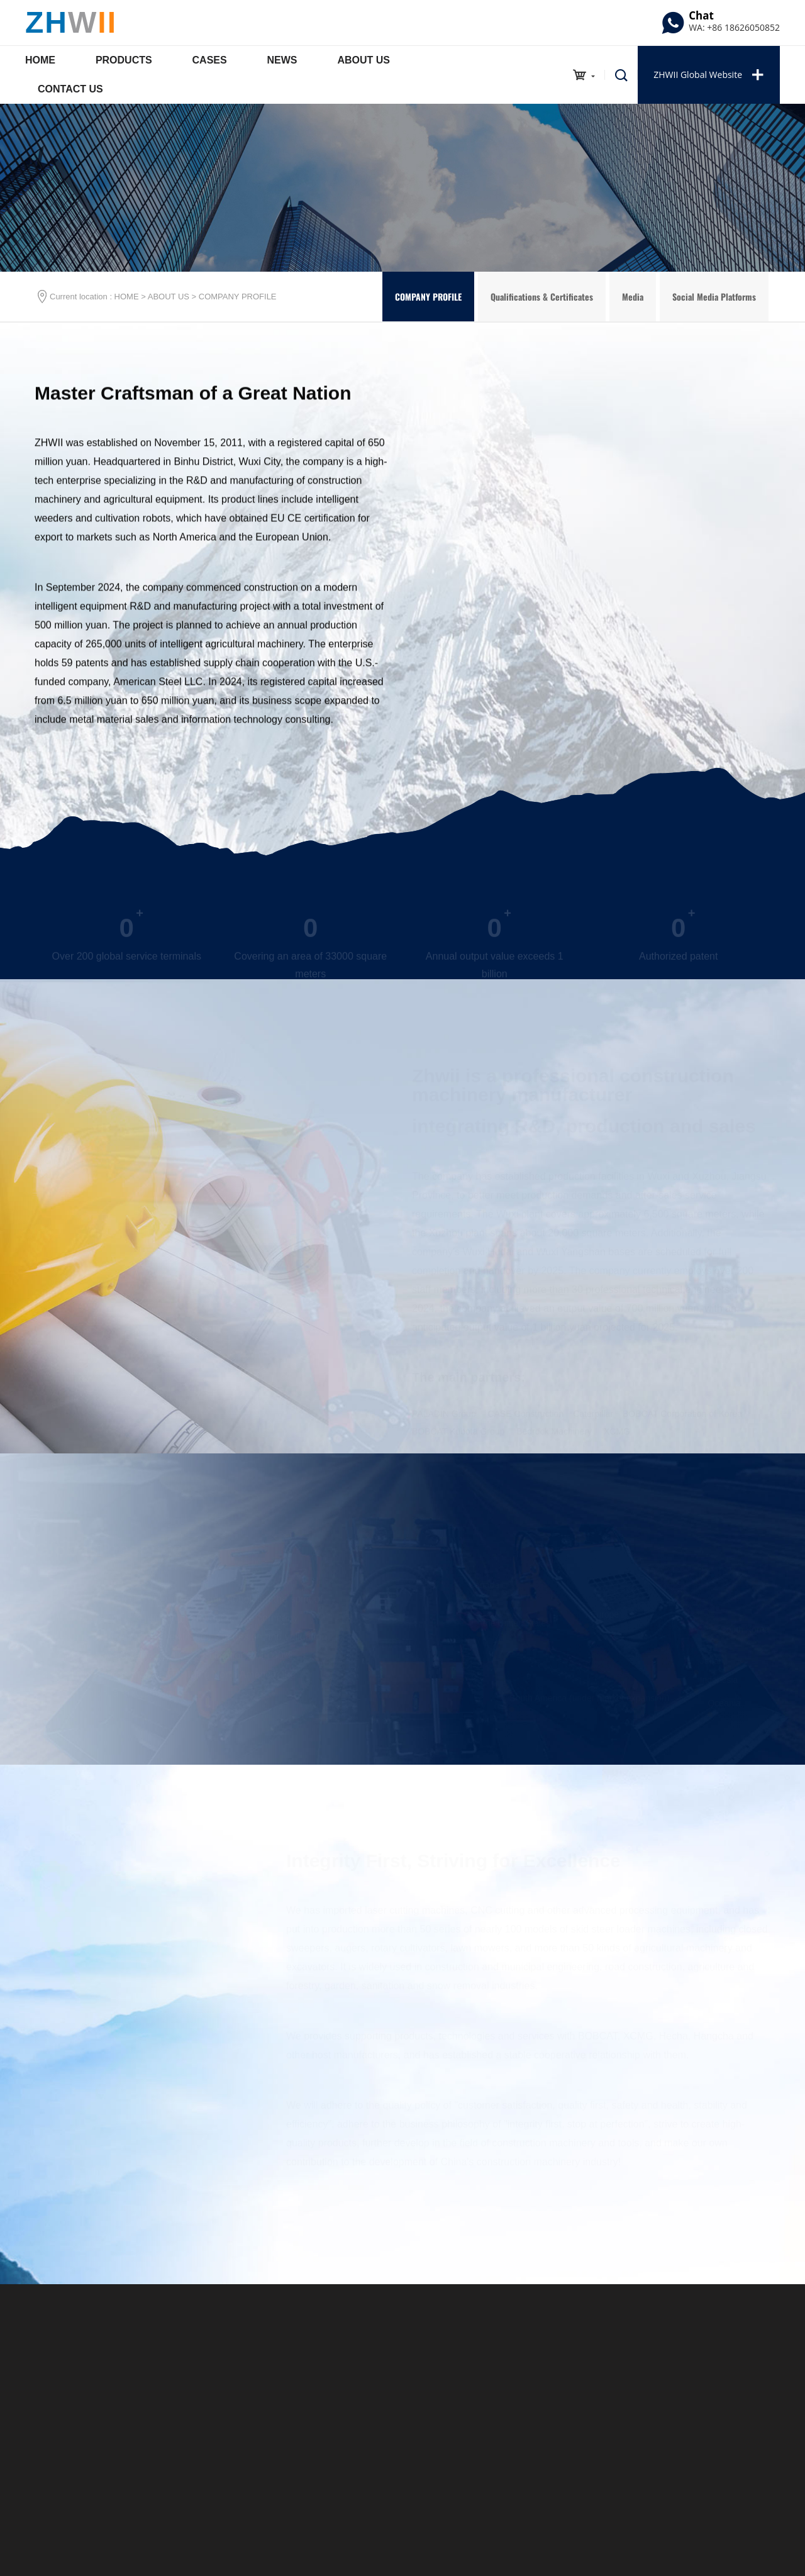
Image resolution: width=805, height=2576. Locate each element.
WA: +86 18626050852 (734, 27)
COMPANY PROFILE (238, 296)
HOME (126, 296)
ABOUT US (168, 296)
